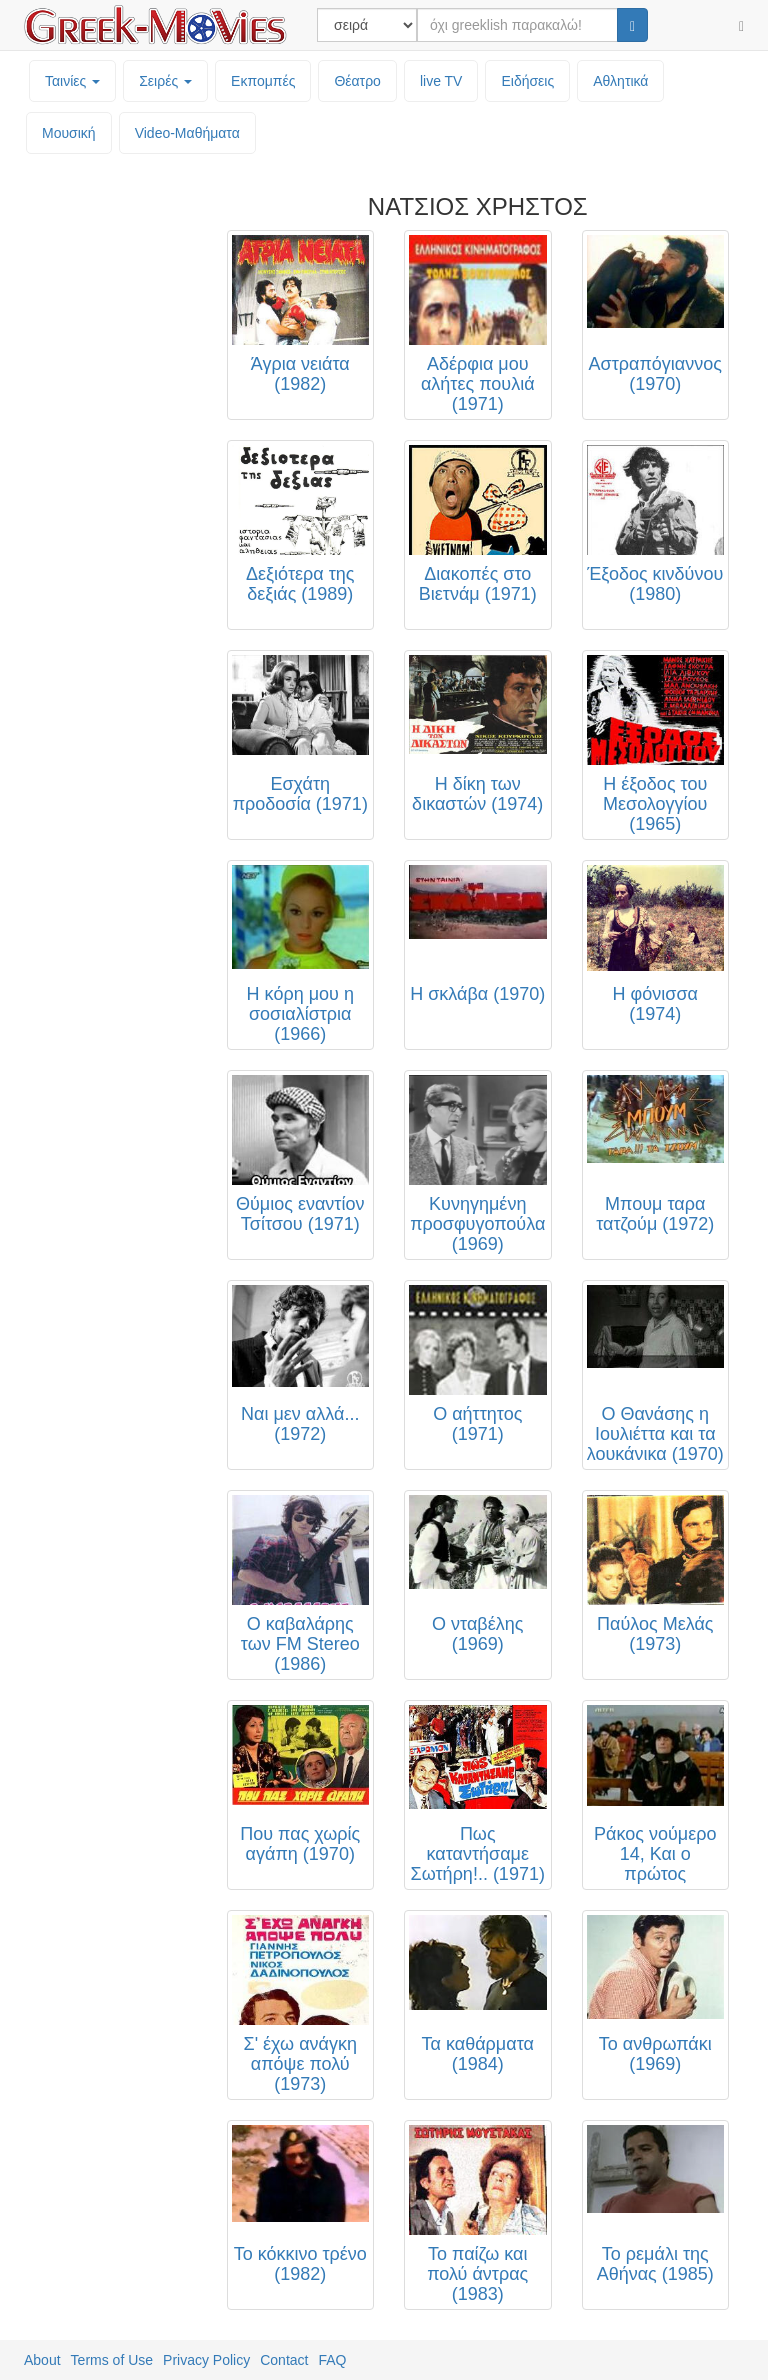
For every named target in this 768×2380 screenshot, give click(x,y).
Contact (284, 2360)
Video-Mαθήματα (187, 133)
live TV (441, 81)
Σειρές (165, 81)
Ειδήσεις (527, 81)
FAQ (332, 2360)
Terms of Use (112, 2360)
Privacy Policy (206, 2360)
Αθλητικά (620, 81)
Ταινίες (72, 81)
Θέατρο (357, 81)
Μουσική (69, 133)
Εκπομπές (263, 81)
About (42, 2360)
